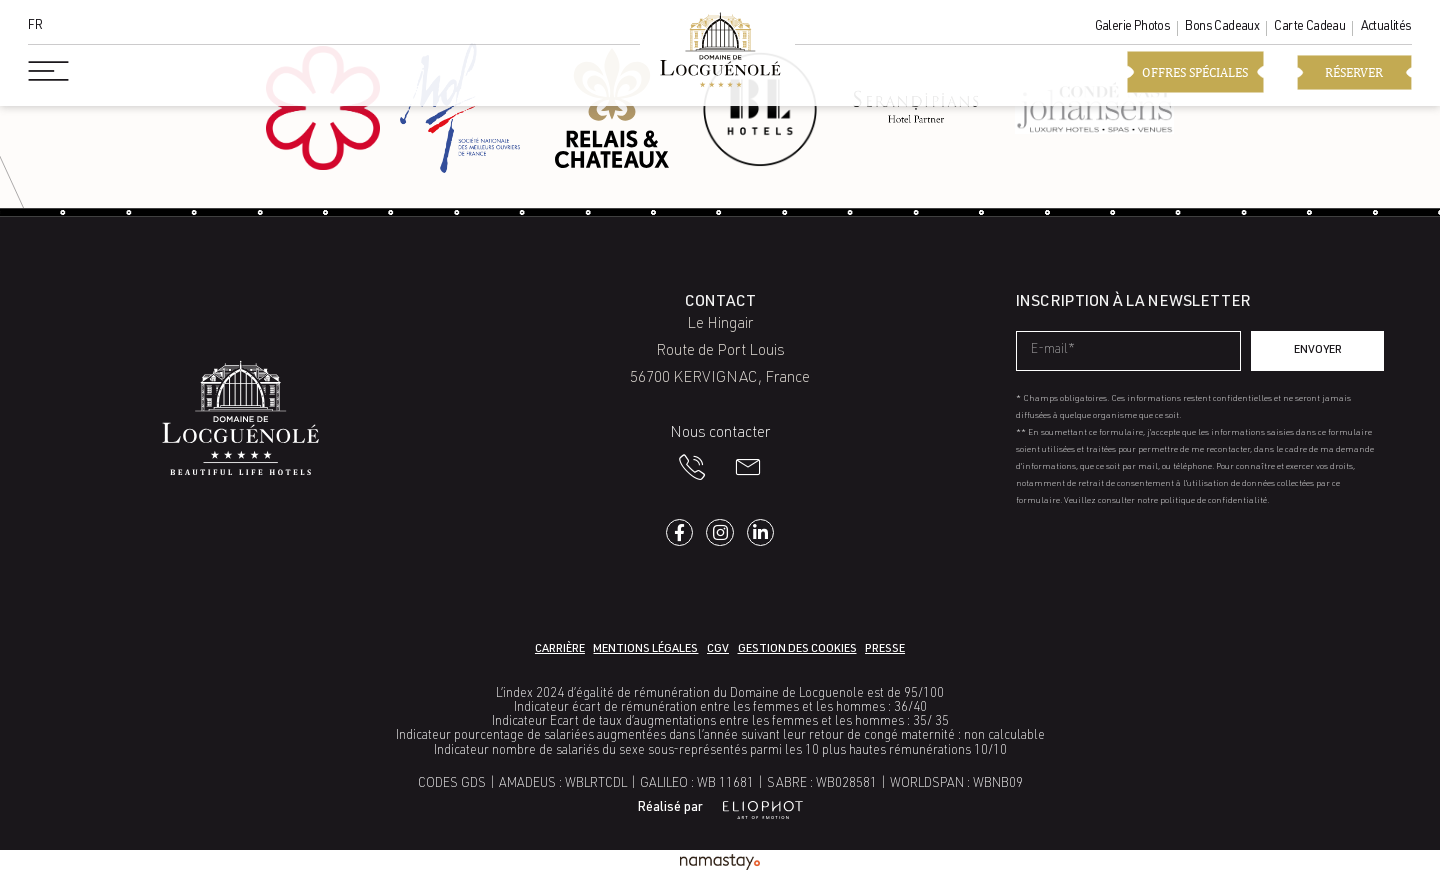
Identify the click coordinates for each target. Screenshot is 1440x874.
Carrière (560, 649)
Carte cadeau (1309, 27)
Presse (885, 649)
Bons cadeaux (1222, 27)
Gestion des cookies (797, 649)
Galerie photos (1133, 27)
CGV (718, 649)
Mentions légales (645, 649)
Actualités (1386, 27)
